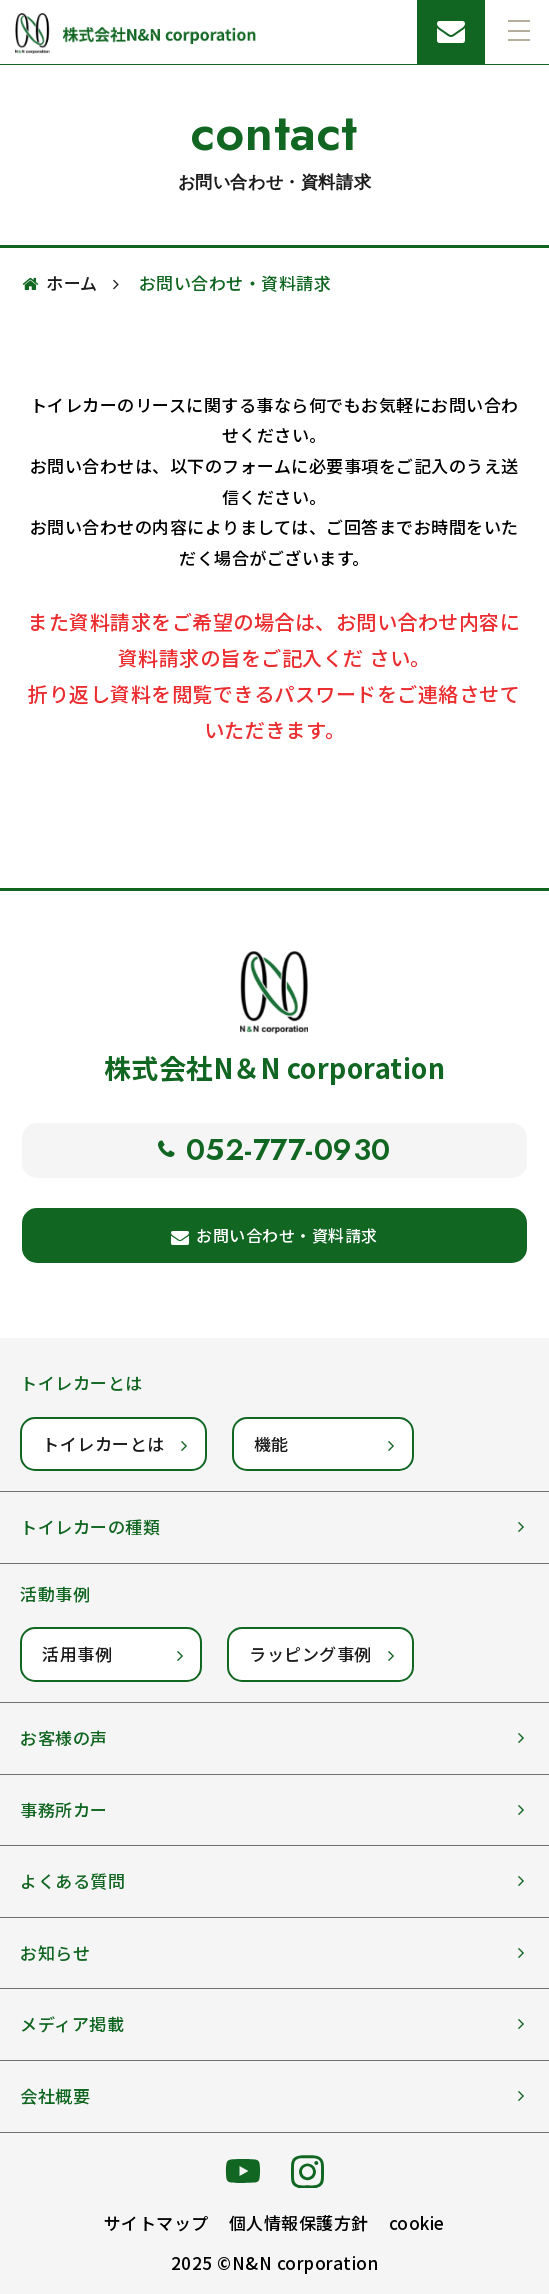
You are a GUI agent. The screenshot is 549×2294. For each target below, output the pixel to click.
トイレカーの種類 (90, 1526)
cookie (417, 2222)
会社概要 (55, 2095)
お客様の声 (64, 1737)
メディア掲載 (72, 2023)
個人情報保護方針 (299, 2222)
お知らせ (55, 1952)
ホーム (72, 282)
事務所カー (64, 1809)
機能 (271, 1443)
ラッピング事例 (310, 1653)
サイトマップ (156, 2222)
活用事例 (77, 1653)
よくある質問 (72, 1880)
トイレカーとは (103, 1443)
